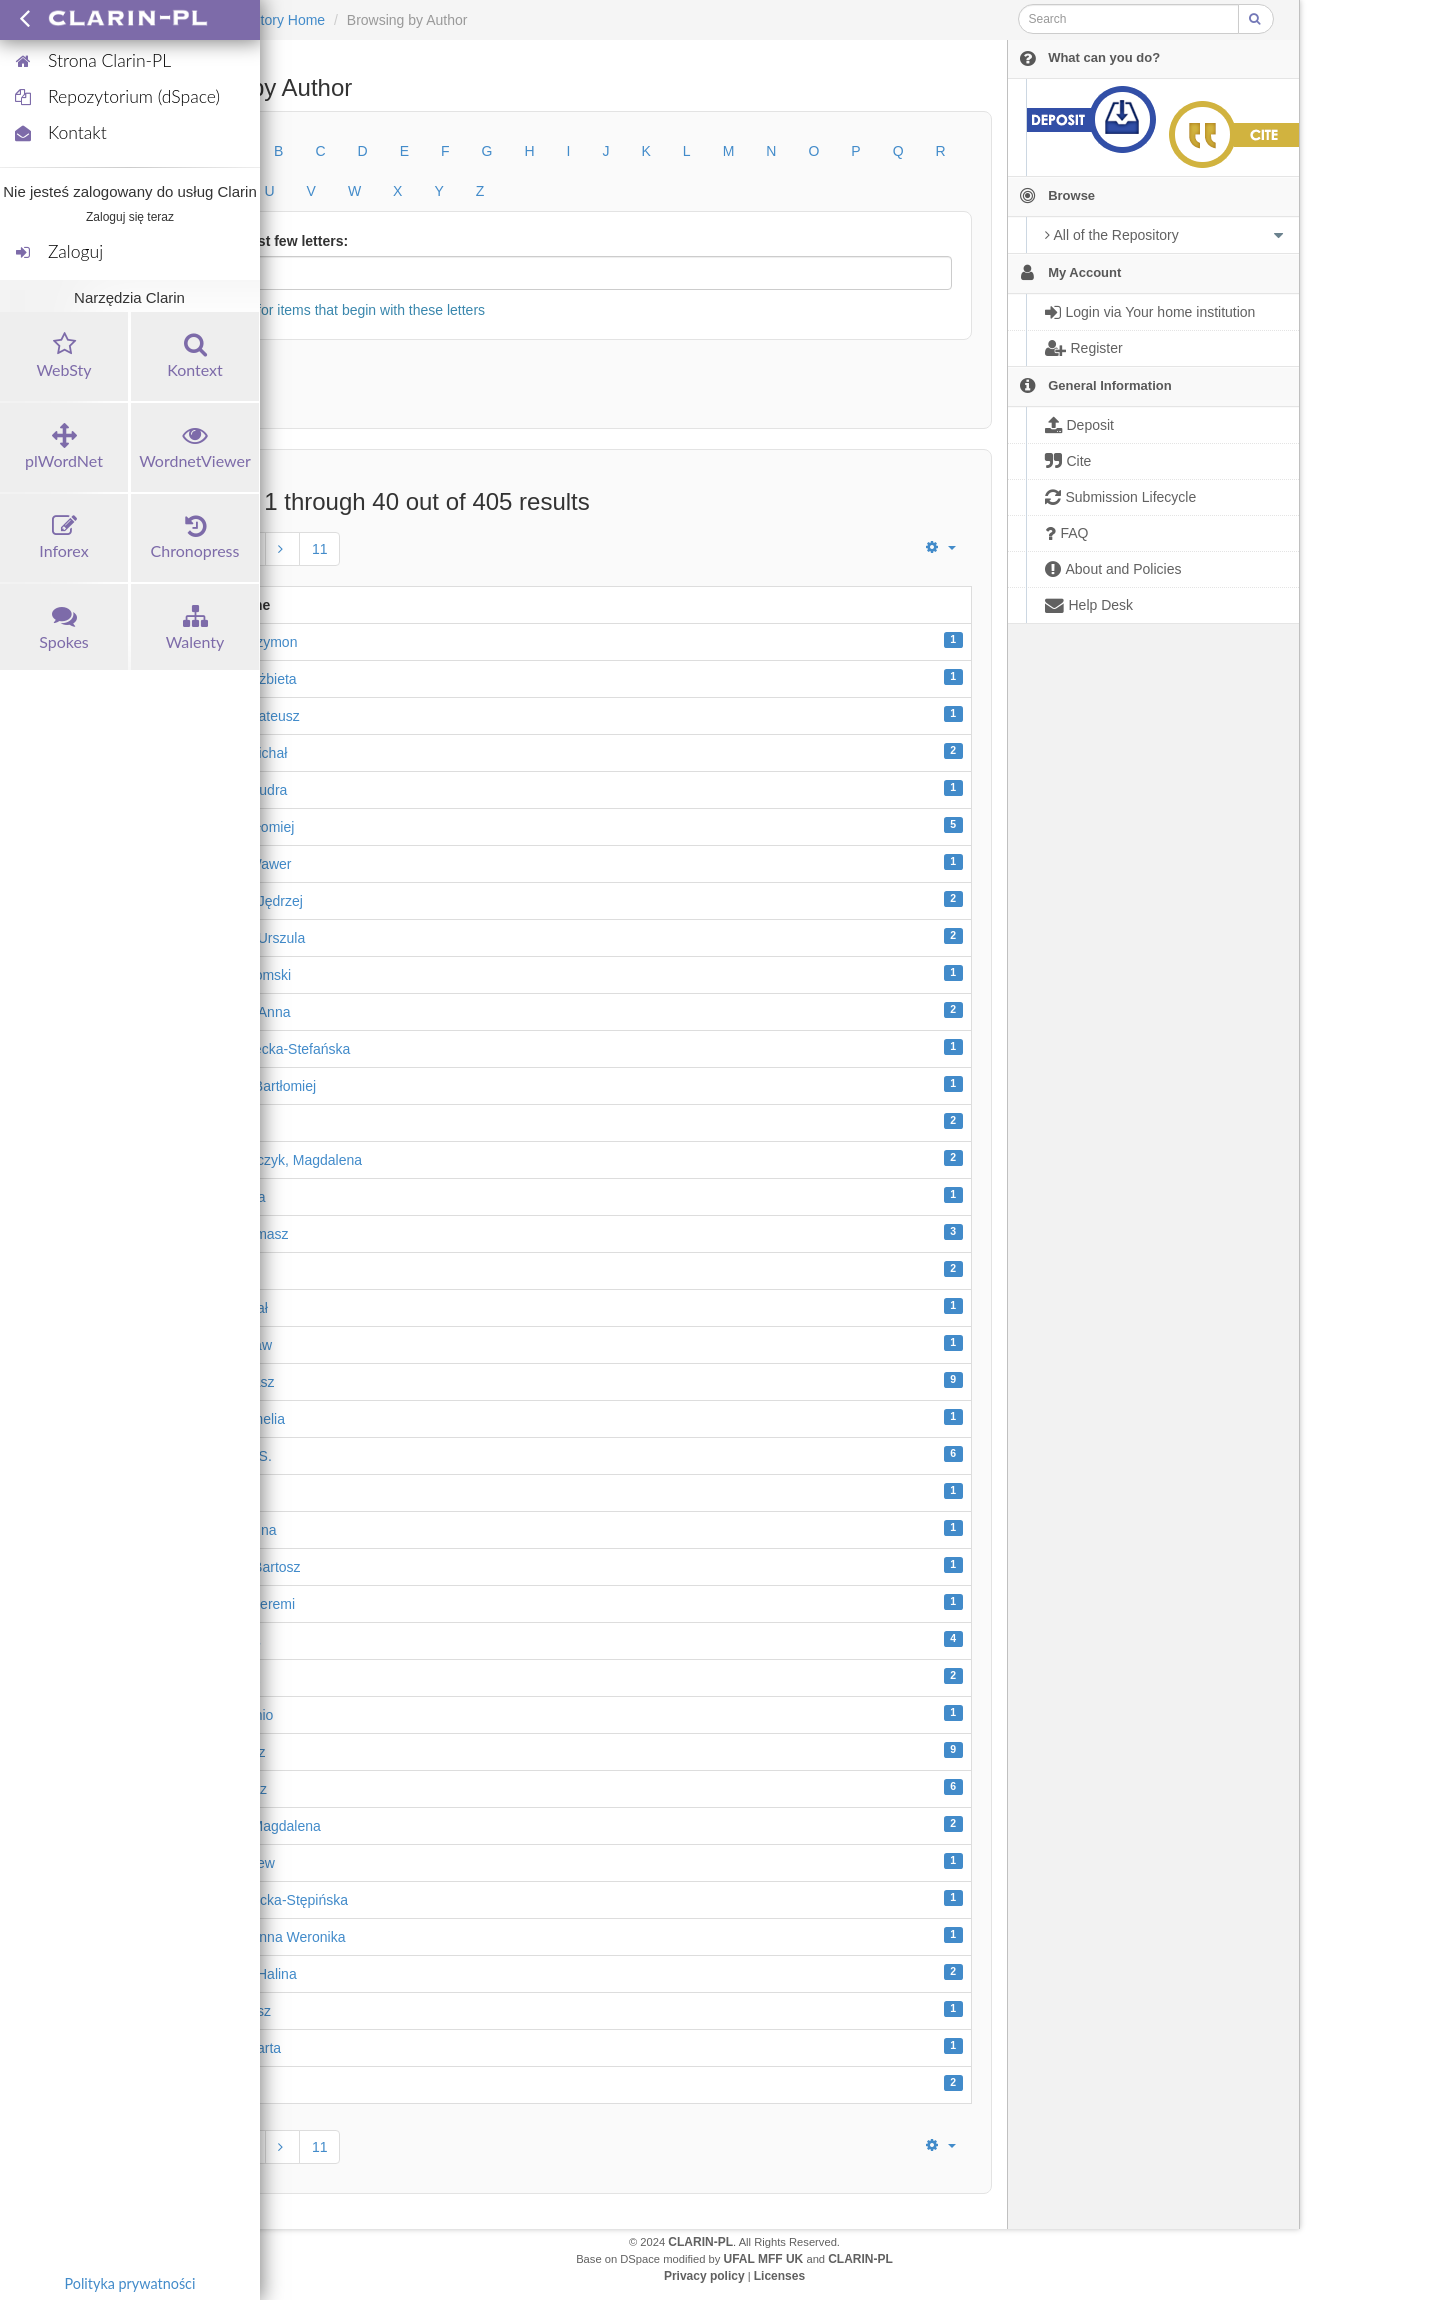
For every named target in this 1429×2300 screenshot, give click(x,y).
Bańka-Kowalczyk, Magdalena (269, 1160)
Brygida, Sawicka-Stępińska (262, 1900)
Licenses (779, 2276)
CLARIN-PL (700, 2242)
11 (320, 549)
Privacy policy (704, 2276)
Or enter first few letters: (267, 241)
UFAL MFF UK (764, 2259)
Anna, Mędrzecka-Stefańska (263, 1049)
